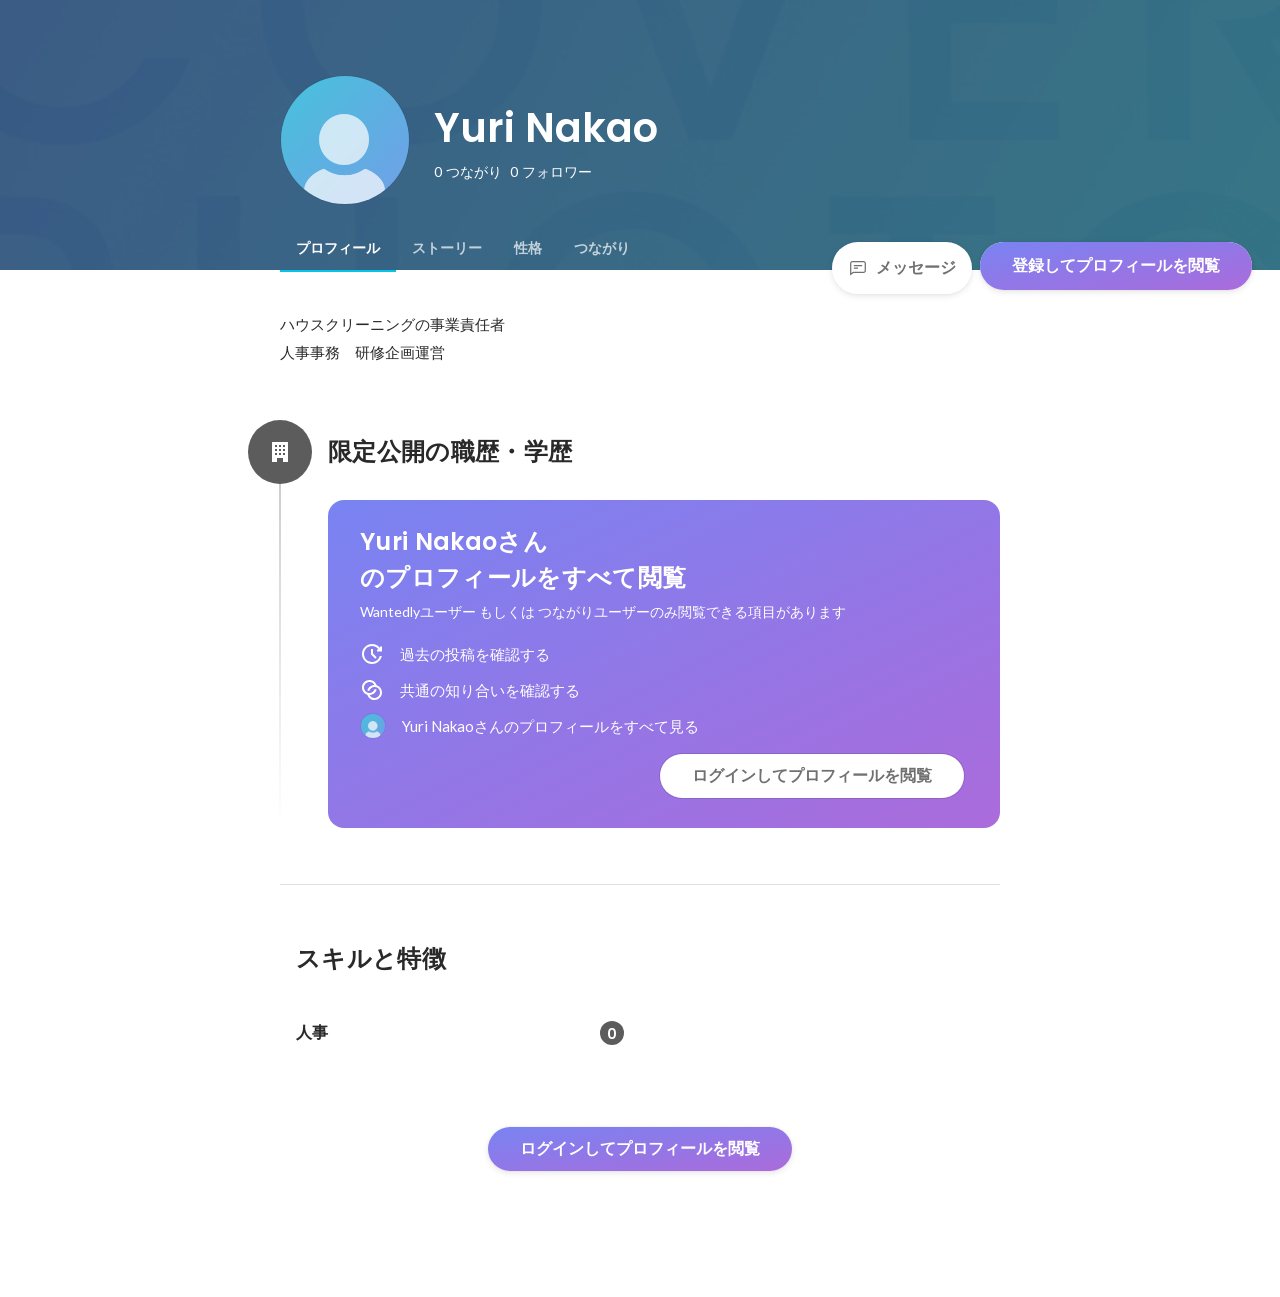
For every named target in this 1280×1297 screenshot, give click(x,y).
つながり (602, 248)
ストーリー (447, 248)
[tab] (338, 248)
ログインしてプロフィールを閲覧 (812, 775)
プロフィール (338, 248)
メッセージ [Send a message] (902, 267)
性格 (528, 248)
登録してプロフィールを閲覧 (1116, 265)
